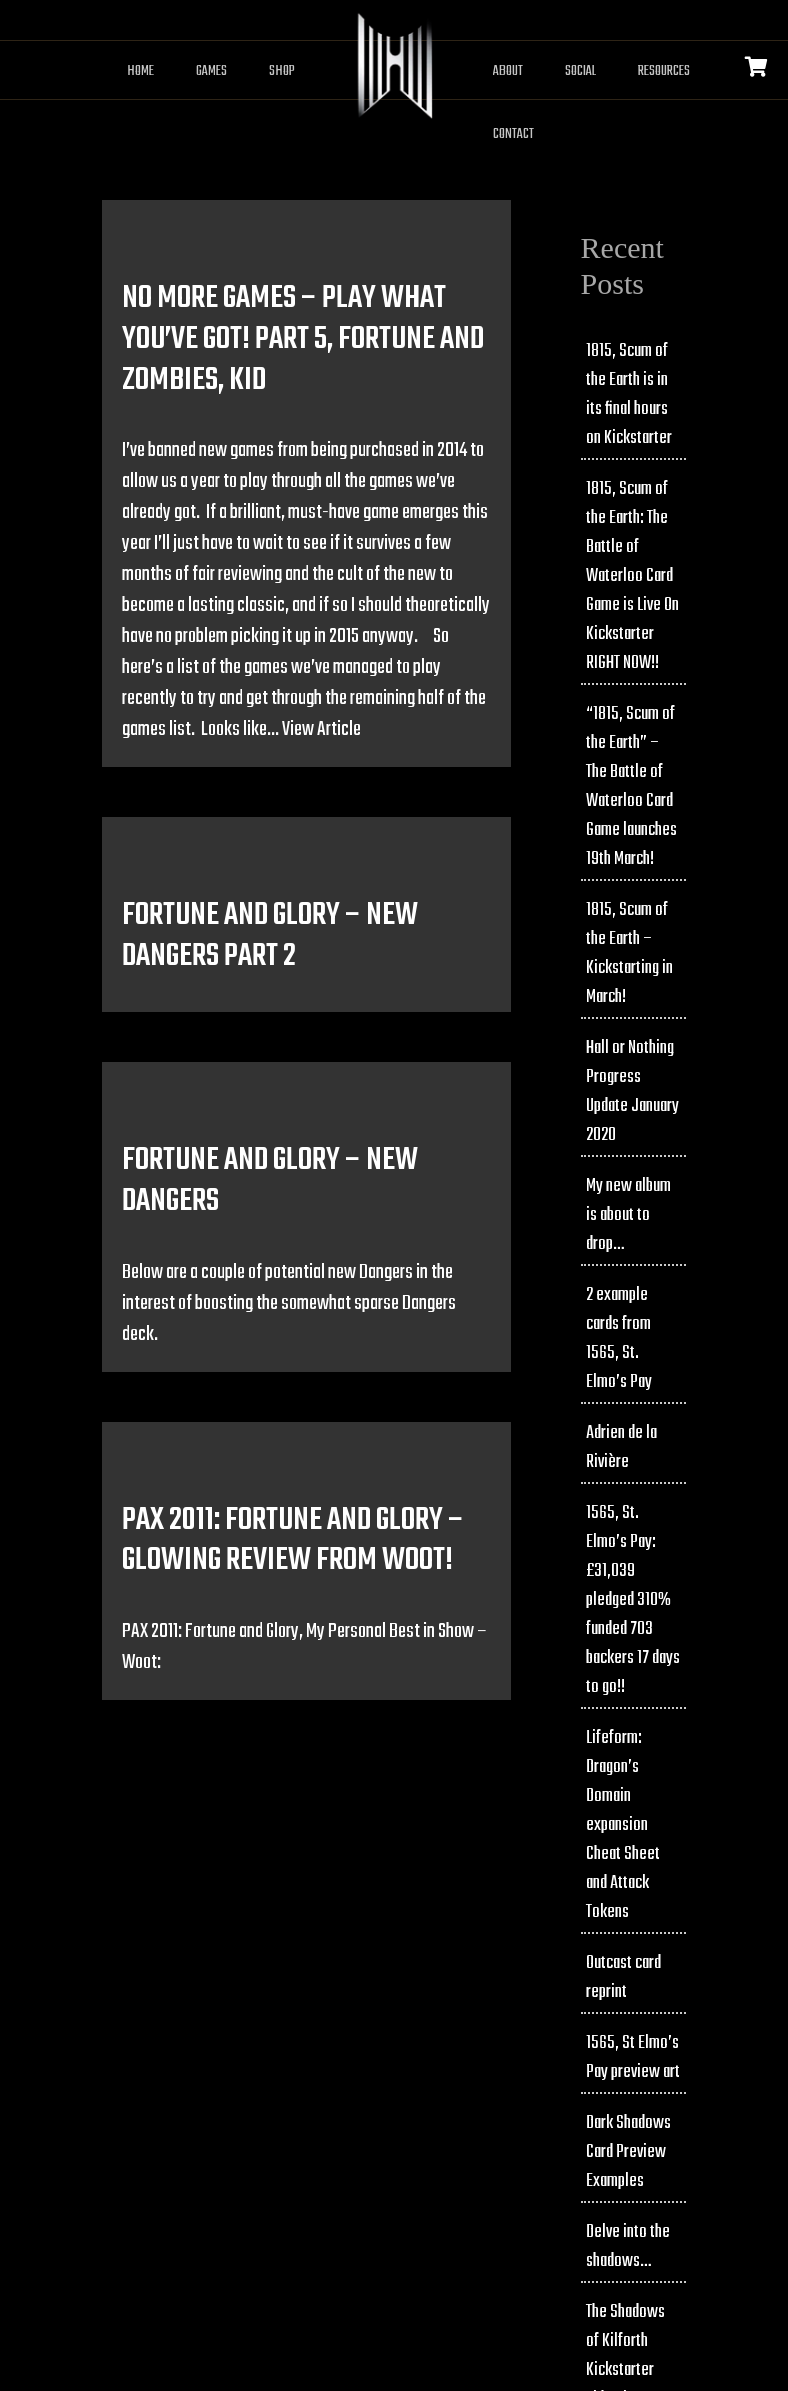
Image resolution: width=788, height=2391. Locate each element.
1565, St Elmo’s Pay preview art (633, 2058)
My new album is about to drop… (628, 1215)
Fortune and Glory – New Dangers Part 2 (270, 936)
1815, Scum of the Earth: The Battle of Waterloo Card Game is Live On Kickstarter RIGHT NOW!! (632, 576)
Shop (282, 71)
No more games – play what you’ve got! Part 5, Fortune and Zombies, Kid (303, 339)
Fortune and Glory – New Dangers (270, 1181)
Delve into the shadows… (628, 2247)
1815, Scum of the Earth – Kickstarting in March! (629, 954)
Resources (664, 71)
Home (140, 71)
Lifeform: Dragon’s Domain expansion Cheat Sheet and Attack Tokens (623, 1825)
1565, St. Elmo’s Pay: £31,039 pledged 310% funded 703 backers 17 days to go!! (633, 1600)
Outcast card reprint (623, 1978)
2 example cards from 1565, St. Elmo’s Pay (619, 1339)
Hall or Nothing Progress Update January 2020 (632, 1092)
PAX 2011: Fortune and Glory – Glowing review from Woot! (293, 1541)
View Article (321, 729)
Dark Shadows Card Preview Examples (628, 2152)
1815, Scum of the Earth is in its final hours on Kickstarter (629, 395)
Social (580, 71)
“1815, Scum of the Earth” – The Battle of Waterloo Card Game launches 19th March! (631, 787)
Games (211, 71)
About (508, 71)
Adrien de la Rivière (621, 1448)
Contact (513, 134)
